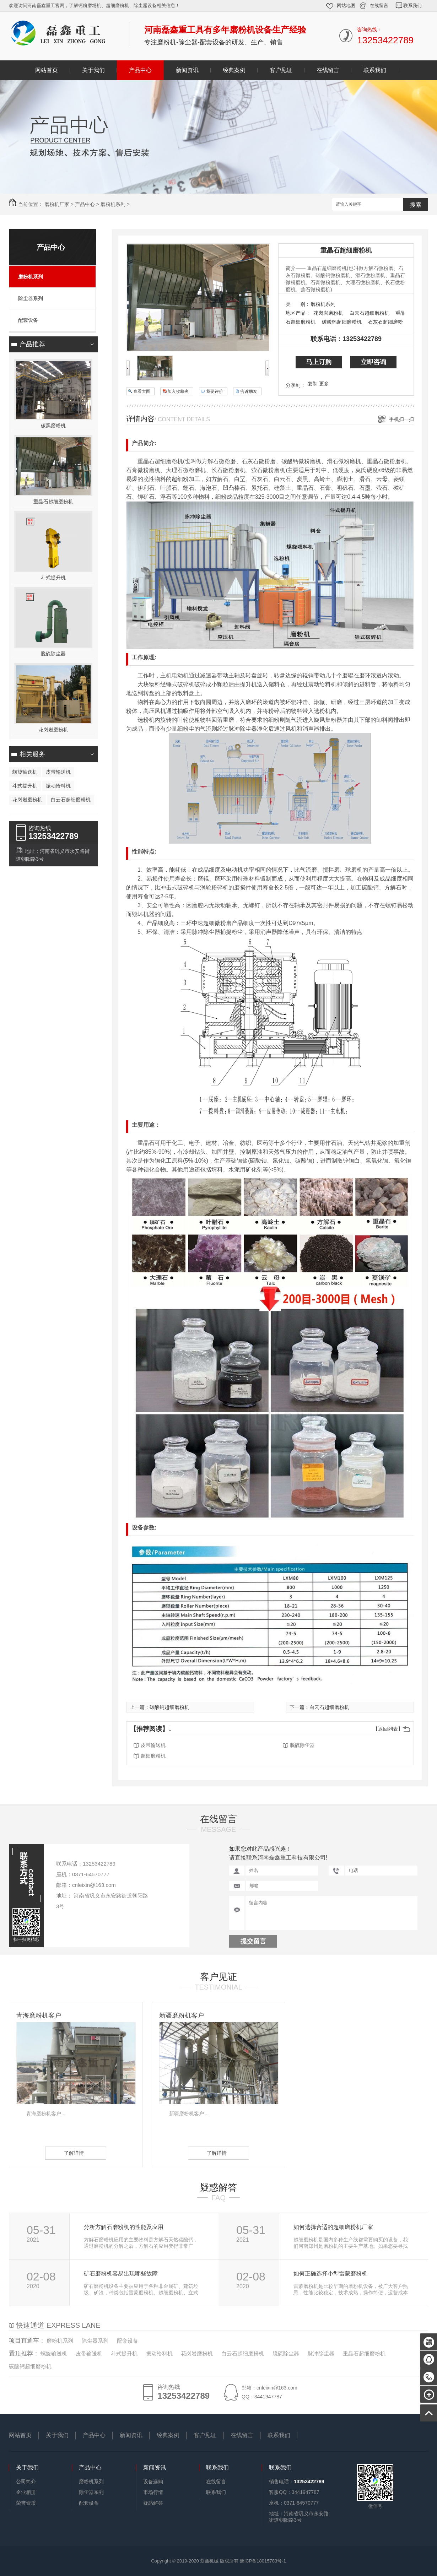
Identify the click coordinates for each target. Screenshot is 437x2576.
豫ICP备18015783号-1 (263, 2561)
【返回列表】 (388, 1729)
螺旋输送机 (24, 772)
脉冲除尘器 (321, 2353)
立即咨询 (373, 362)
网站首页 (46, 70)
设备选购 (153, 2481)
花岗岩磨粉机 (53, 729)
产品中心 (140, 70)
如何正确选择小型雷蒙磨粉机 (330, 2274)
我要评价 (214, 391)
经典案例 (234, 70)
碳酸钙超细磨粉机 (342, 322)
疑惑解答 (218, 2187)
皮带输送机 (58, 772)
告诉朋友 (248, 391)
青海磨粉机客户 (38, 2015)
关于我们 (93, 70)
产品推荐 (32, 344)
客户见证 (281, 70)
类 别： (298, 304)
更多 (324, 383)
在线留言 (379, 5)
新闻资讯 (187, 70)
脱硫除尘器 (53, 653)
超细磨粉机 (153, 1756)
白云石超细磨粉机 (71, 799)
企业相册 (26, 2492)
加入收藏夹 (178, 391)
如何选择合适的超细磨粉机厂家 (333, 2227)
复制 (313, 383)
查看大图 (141, 391)
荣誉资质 (26, 2503)
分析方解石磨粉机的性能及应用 (123, 2227)
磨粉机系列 (113, 204)
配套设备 (28, 320)
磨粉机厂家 (56, 204)
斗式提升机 (53, 577)
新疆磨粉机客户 (181, 2015)
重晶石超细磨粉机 (53, 501)
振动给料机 (58, 786)
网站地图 (346, 5)
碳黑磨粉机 (53, 425)
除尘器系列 (30, 298)
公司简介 (26, 2481)
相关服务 (32, 754)
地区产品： (298, 313)
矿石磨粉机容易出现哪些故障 (121, 2274)
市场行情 (153, 2492)
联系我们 (412, 5)
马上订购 (318, 362)
